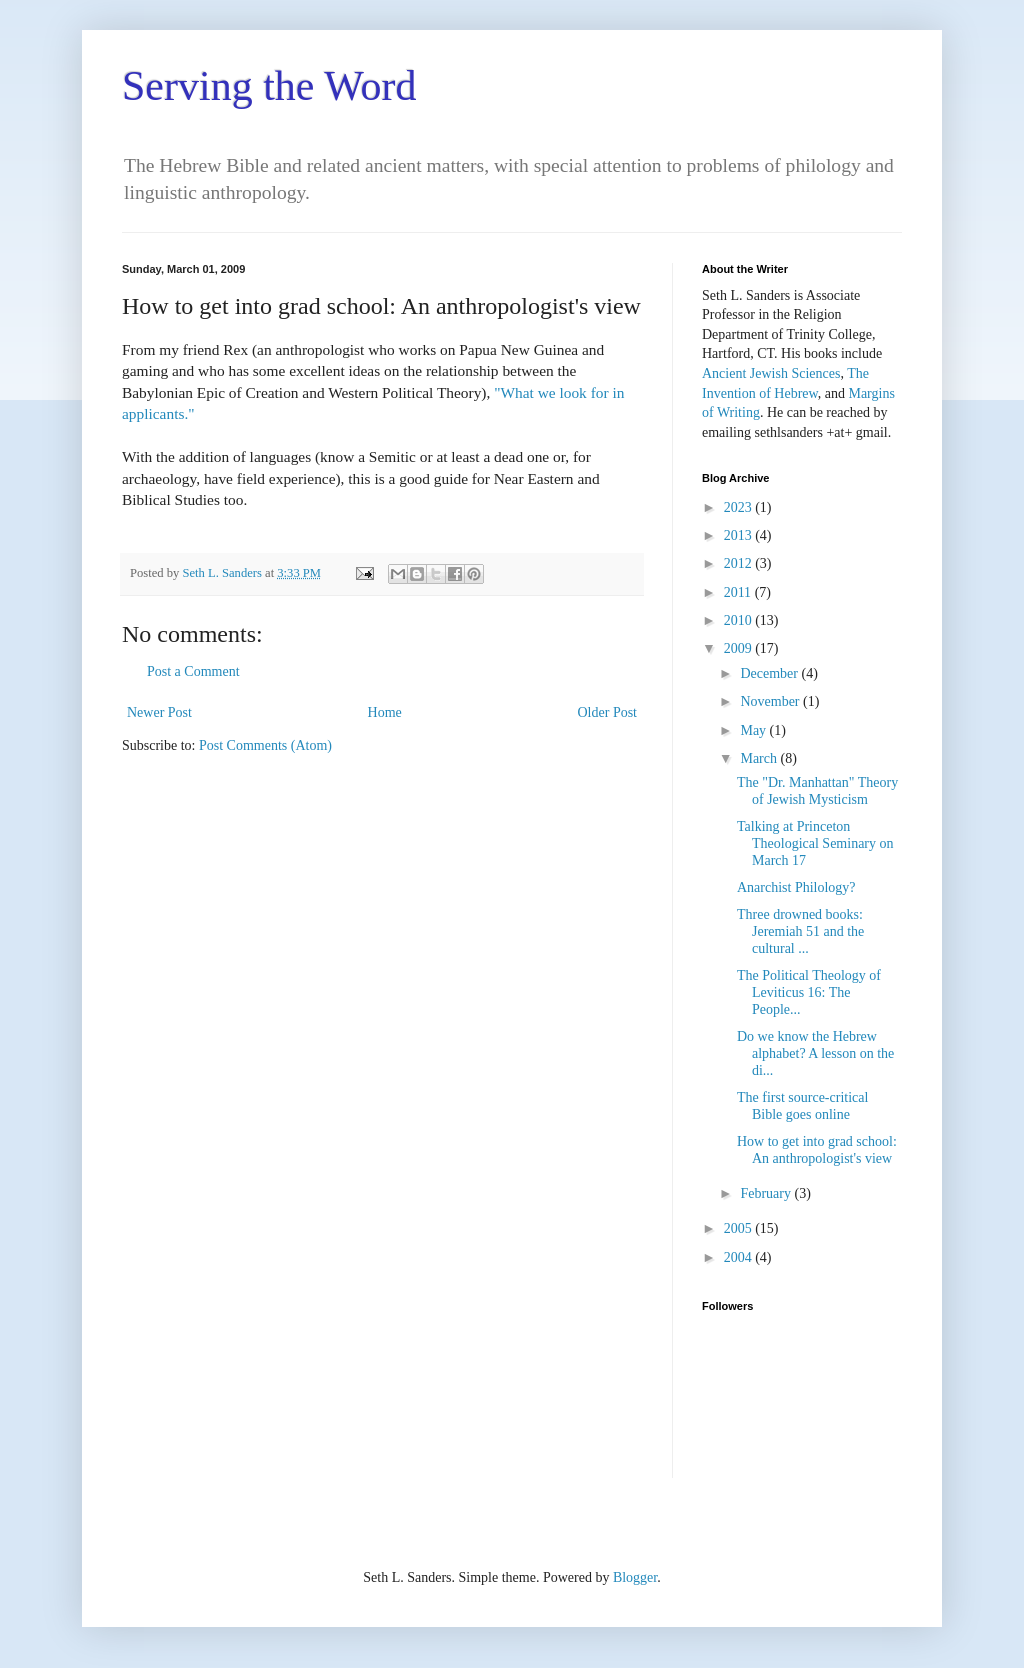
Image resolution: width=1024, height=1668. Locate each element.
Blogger (635, 1577)
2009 (740, 648)
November (771, 701)
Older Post (608, 712)
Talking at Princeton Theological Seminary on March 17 (815, 843)
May (754, 730)
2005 (740, 1228)
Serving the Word (269, 86)
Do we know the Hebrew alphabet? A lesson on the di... (815, 1053)
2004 (740, 1257)
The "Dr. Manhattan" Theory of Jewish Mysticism (817, 791)
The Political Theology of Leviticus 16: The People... (809, 992)
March (760, 758)
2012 (740, 563)
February (767, 1193)
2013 (740, 535)
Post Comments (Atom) (265, 745)
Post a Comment (193, 671)
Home (385, 712)
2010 (740, 620)
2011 (739, 592)
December (770, 673)
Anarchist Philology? (796, 887)
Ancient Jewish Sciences (771, 373)
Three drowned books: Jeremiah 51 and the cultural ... (800, 931)
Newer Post (159, 712)
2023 (740, 507)
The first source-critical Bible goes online (802, 1106)
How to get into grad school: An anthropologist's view (817, 1150)
